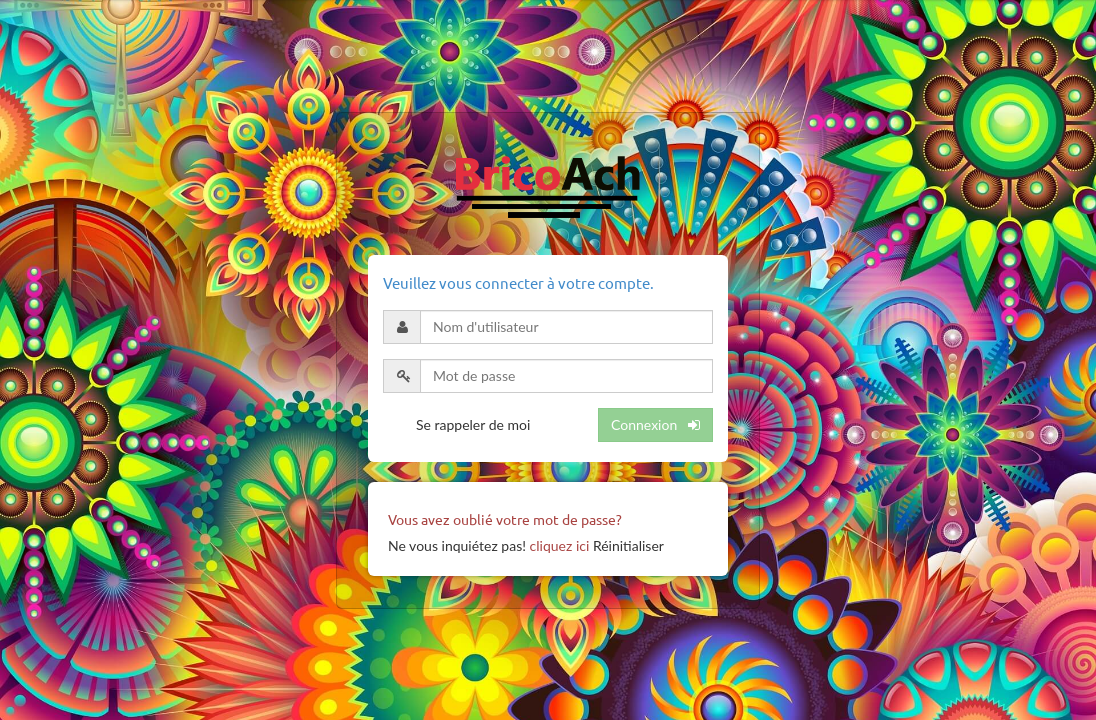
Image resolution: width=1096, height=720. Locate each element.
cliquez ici (560, 545)
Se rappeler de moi (473, 424)
